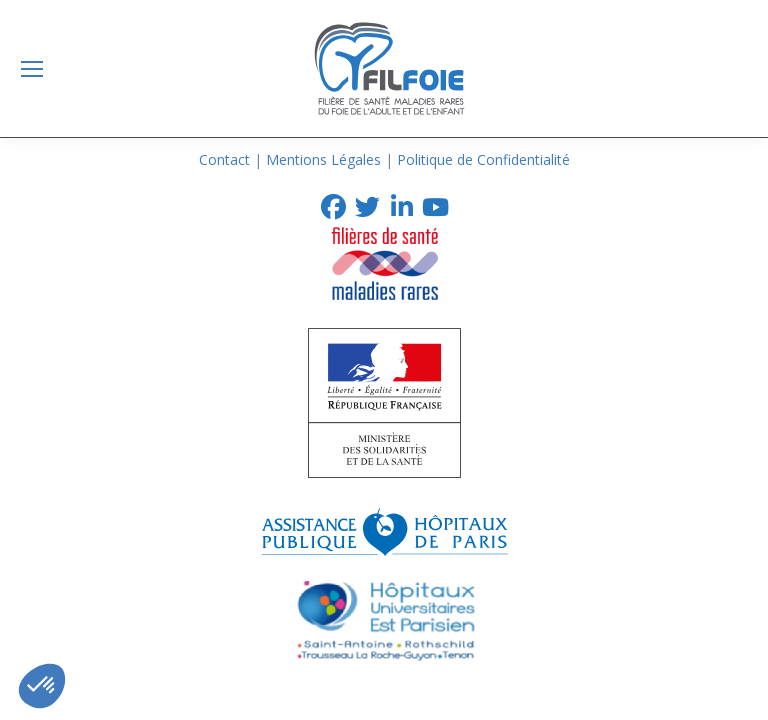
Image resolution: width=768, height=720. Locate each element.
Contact (224, 159)
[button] (42, 686)
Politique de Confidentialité (483, 159)
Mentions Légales (323, 159)
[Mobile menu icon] (32, 69)
